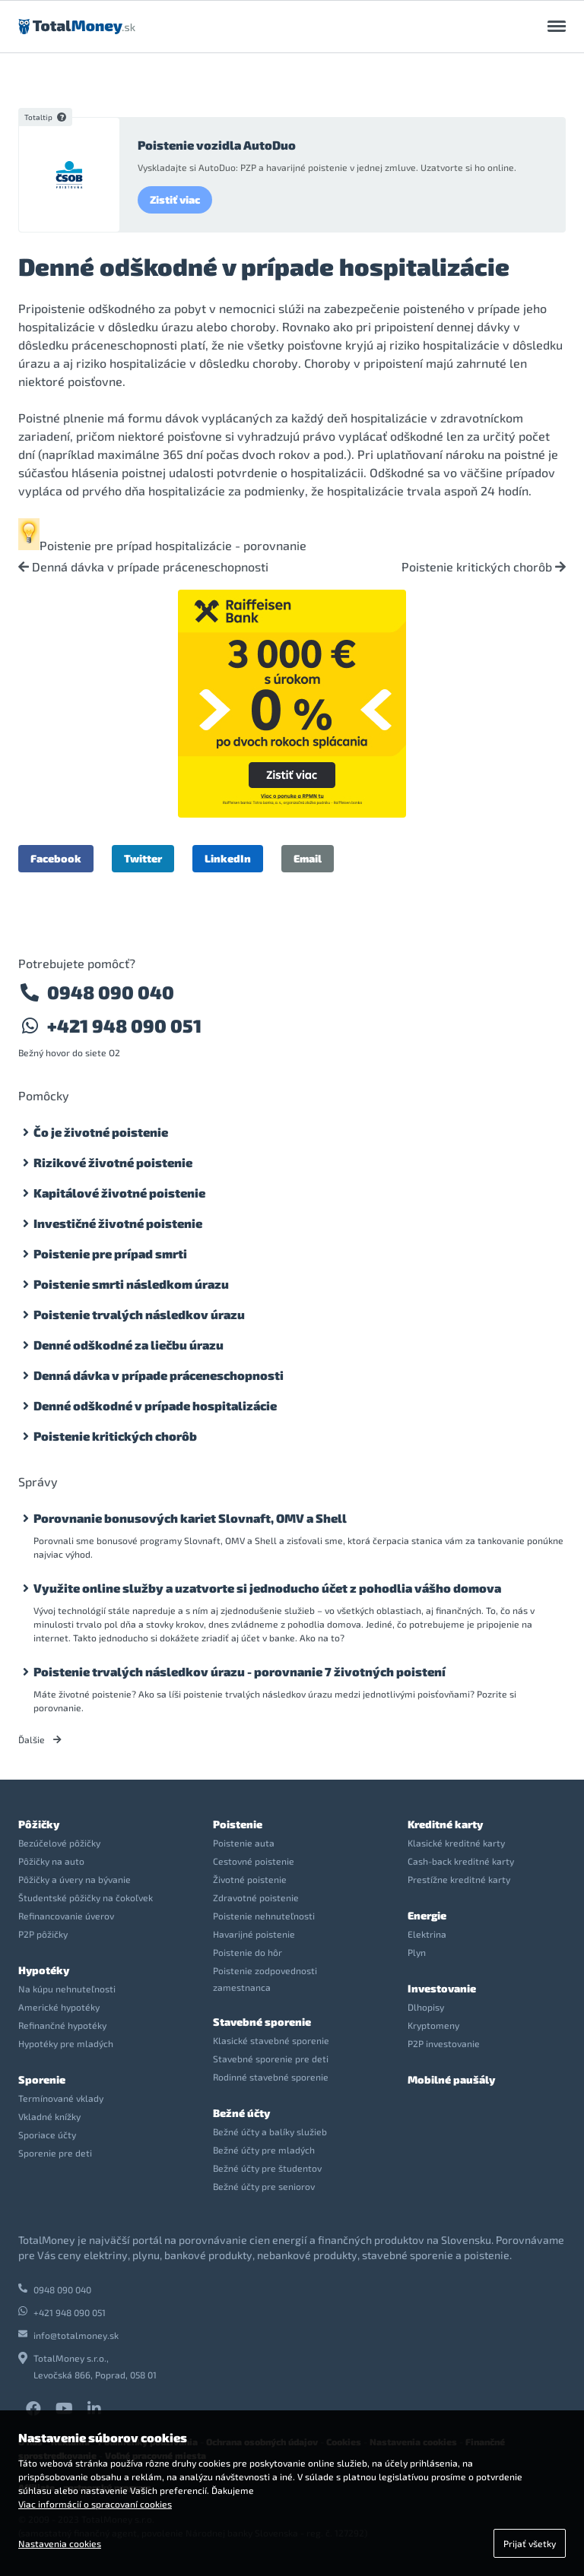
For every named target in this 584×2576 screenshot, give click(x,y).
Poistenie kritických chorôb (484, 567)
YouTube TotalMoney (64, 2408)
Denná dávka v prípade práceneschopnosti (143, 567)
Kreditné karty (445, 1824)
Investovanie (442, 1988)
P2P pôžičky (43, 1934)
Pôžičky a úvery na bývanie (74, 1879)
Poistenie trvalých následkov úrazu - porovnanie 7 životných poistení (239, 1671)
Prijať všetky (529, 2543)
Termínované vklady (60, 2098)
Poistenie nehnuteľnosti (264, 1915)
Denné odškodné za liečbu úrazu (128, 1344)
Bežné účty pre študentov (267, 2168)
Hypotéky (43, 1970)
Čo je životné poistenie (100, 1132)
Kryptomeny (433, 2025)
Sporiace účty (47, 2134)
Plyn (417, 1952)
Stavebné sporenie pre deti (270, 2058)
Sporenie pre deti (55, 2152)
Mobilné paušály (451, 2079)
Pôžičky (38, 1824)
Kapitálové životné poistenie (119, 1192)
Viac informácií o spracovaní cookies (95, 2503)
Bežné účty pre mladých (264, 2149)
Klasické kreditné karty (456, 1842)
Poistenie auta (244, 1842)
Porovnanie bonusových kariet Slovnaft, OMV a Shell (190, 1518)
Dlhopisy (426, 2007)
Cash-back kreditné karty (461, 1861)
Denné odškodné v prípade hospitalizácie (155, 1405)
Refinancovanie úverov (66, 1915)
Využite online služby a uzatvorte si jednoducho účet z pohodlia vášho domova (267, 1588)
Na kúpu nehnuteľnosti (67, 1988)
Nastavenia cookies (59, 2543)
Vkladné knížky (49, 2116)
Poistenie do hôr (247, 1952)
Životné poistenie (250, 1879)
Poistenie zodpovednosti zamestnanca (265, 1978)
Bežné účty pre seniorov (264, 2186)
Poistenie (237, 1824)
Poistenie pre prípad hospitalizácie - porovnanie (173, 545)
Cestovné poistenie (253, 1861)
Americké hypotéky (59, 2007)
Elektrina (427, 1934)
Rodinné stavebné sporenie (270, 2076)
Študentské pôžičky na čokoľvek (85, 1897)
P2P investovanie (444, 2043)
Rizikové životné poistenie (112, 1162)
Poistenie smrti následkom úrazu (131, 1284)
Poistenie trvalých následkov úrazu (139, 1314)
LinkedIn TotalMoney (94, 2408)
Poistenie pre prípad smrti (110, 1253)
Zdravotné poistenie (256, 1897)
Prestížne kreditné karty (459, 1879)
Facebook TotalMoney (33, 2408)
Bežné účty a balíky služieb (270, 2131)
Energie (427, 1915)
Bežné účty (241, 2112)
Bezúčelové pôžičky (59, 1842)
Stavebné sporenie (262, 2021)
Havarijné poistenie (254, 1934)
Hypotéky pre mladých (65, 2043)
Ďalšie (40, 1739)
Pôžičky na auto (51, 1861)
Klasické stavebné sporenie (271, 2040)
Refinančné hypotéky (62, 2025)
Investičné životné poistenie (117, 1223)
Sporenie (41, 2079)
